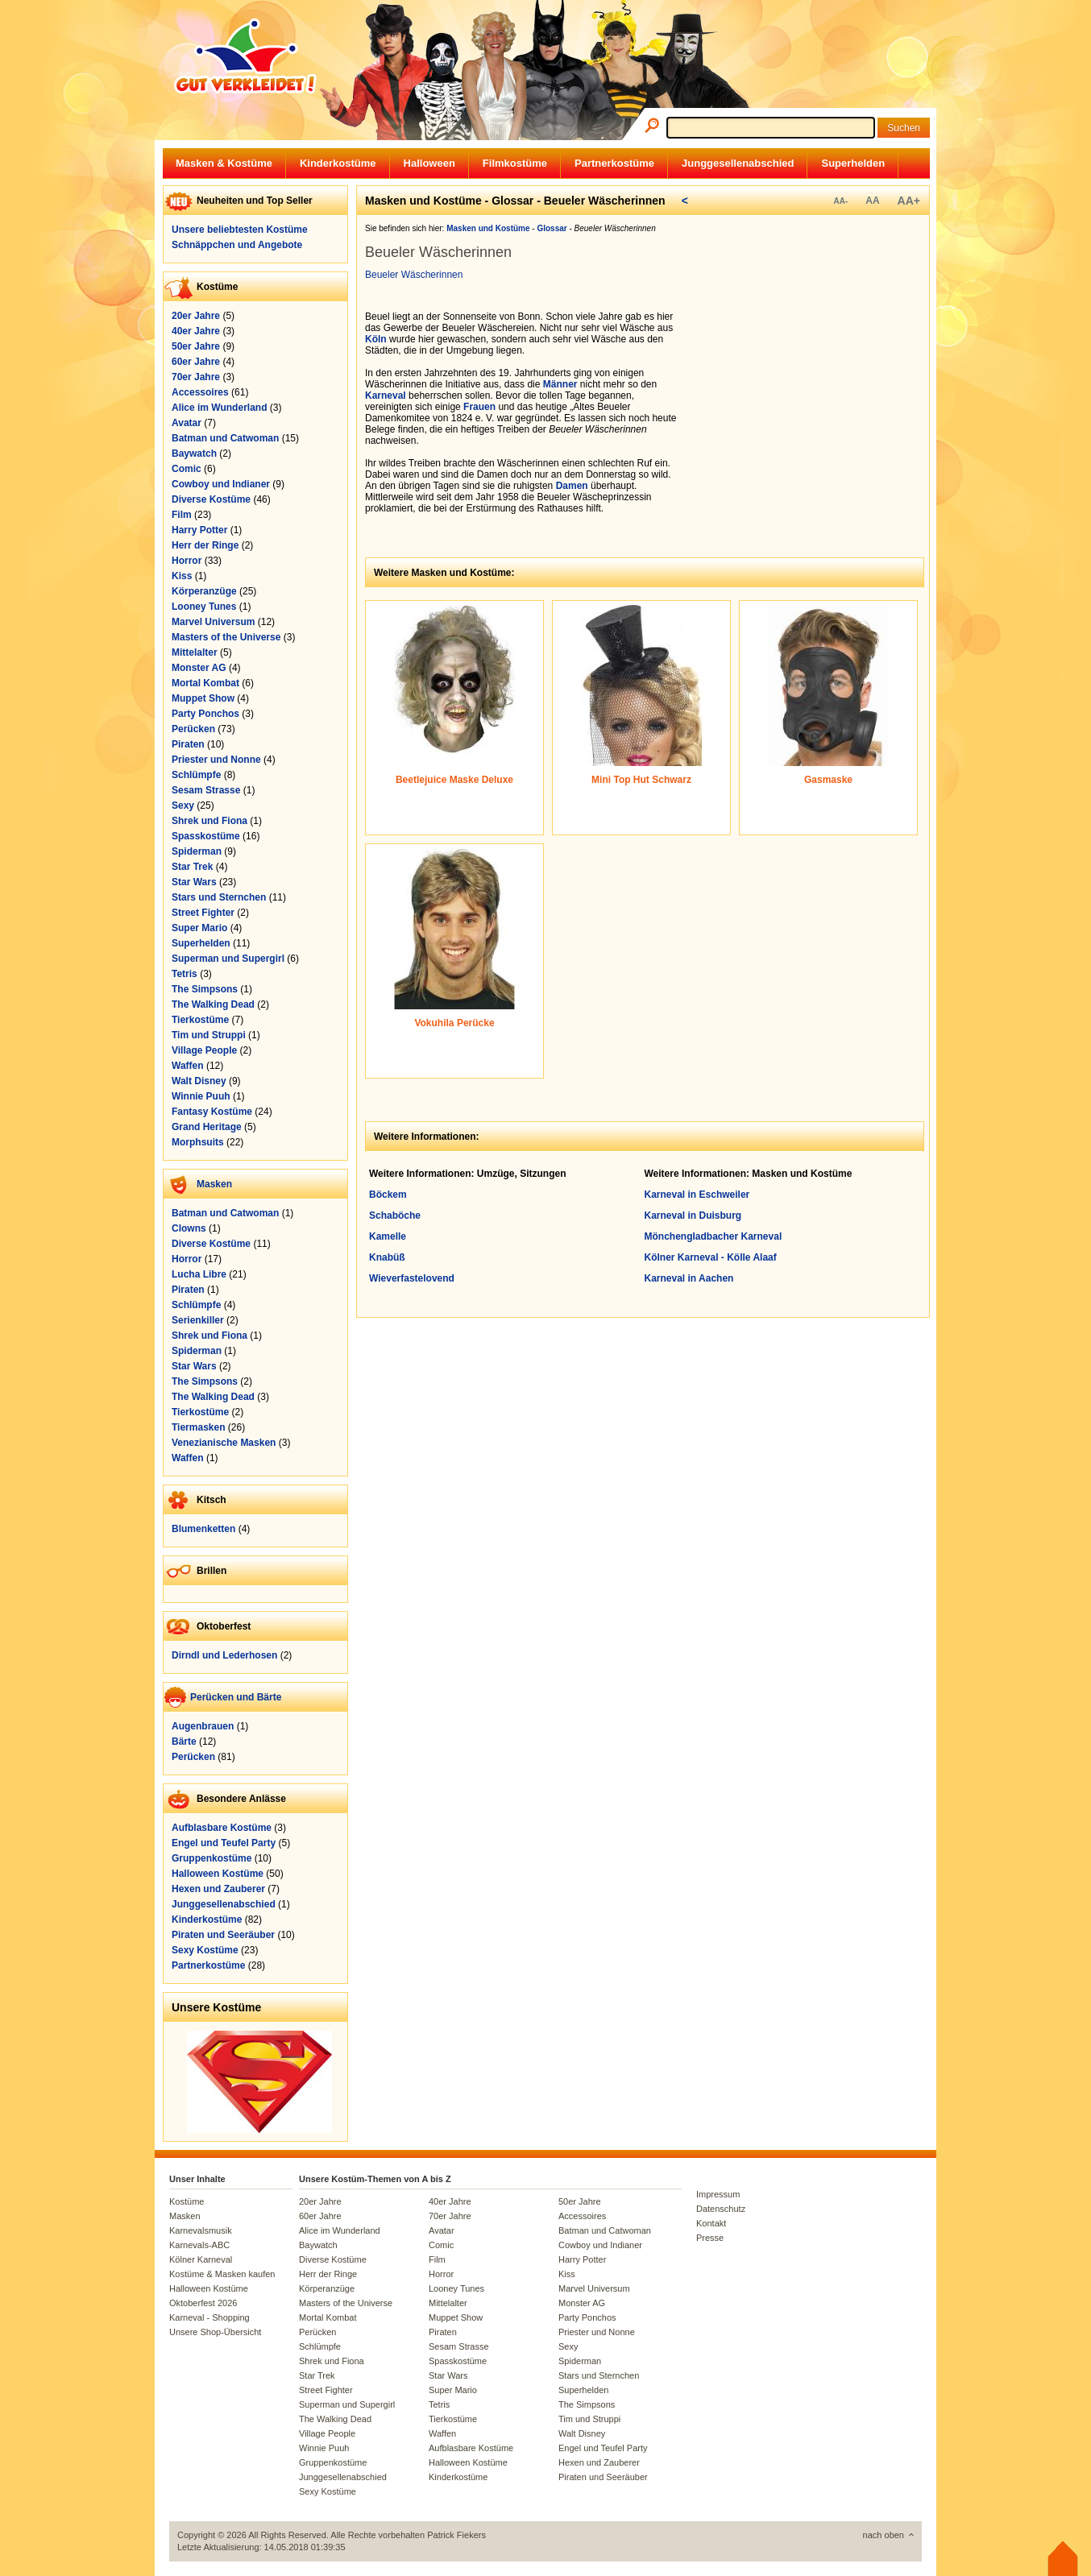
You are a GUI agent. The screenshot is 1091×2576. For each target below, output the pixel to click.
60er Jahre (196, 361)
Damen (572, 485)
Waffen (188, 1065)
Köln (376, 339)
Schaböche (395, 1215)
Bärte (184, 1741)
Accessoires (200, 392)
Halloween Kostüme (217, 1873)
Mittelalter (195, 652)
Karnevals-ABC (199, 2245)
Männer (560, 384)
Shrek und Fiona (209, 820)
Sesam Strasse (206, 790)
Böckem (388, 1194)
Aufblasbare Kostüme (222, 1827)
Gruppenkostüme (211, 1858)
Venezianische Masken (224, 1442)
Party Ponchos (205, 713)
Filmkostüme (515, 163)
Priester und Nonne (216, 759)
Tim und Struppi (209, 1035)
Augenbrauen (203, 1726)
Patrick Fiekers (456, 2535)
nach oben (883, 2535)
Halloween (429, 163)
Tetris (184, 973)
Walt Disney (199, 1081)
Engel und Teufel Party (224, 1843)
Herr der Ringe (205, 545)
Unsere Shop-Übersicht (215, 2332)
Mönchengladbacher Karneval (713, 1236)
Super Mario (199, 928)
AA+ (909, 200)
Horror (186, 560)
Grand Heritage (207, 1127)
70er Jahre (196, 377)
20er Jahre (196, 315)
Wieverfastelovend (411, 1278)
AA (872, 200)
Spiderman (197, 851)
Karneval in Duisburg (693, 1215)
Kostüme (186, 2201)
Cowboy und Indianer (221, 484)
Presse (710, 2238)
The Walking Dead (213, 1004)
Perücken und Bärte (235, 1697)
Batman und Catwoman (225, 438)
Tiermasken (199, 1427)
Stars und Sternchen (219, 897)
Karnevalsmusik (200, 2230)
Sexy (183, 805)
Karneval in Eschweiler (697, 1194)
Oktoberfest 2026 (203, 2303)
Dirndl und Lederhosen (224, 1655)
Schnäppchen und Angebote (237, 245)
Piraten (188, 744)
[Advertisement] (808, 411)
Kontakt (711, 2223)
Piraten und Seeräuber (223, 1934)
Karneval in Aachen (689, 1278)
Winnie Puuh (201, 1096)
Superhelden (853, 163)
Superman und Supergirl (228, 958)
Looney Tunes (204, 606)
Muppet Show (203, 698)
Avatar (186, 423)
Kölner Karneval (200, 2259)
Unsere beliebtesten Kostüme (240, 229)
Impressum (718, 2194)
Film (182, 514)
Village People (204, 1050)
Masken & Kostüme (224, 163)
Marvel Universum (213, 621)
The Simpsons (205, 989)
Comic (186, 468)
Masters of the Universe (226, 637)
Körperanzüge (204, 591)
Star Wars (194, 882)
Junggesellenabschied (738, 163)
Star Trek (192, 866)
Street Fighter (203, 912)
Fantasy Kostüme (212, 1111)
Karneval (385, 395)
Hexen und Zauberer (218, 1889)
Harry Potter (199, 530)
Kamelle (387, 1236)
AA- (840, 201)
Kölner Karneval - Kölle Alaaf (711, 1257)
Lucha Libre (199, 1274)
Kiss (182, 576)
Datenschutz (720, 2209)
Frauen (479, 406)
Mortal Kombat (205, 683)
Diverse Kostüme (211, 499)
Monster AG (199, 667)
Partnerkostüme (614, 163)
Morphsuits (198, 1142)
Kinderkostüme (338, 163)
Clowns (189, 1228)
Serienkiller (198, 1320)
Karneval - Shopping (209, 2317)
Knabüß (387, 1257)
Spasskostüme (206, 836)
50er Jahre (196, 346)
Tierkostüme (200, 1019)
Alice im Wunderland (219, 407)
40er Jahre (196, 331)
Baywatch (194, 453)
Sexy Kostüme (205, 1950)
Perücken (193, 729)
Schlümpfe (196, 775)
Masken (214, 1184)
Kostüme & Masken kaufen (222, 2274)
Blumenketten (203, 1528)
